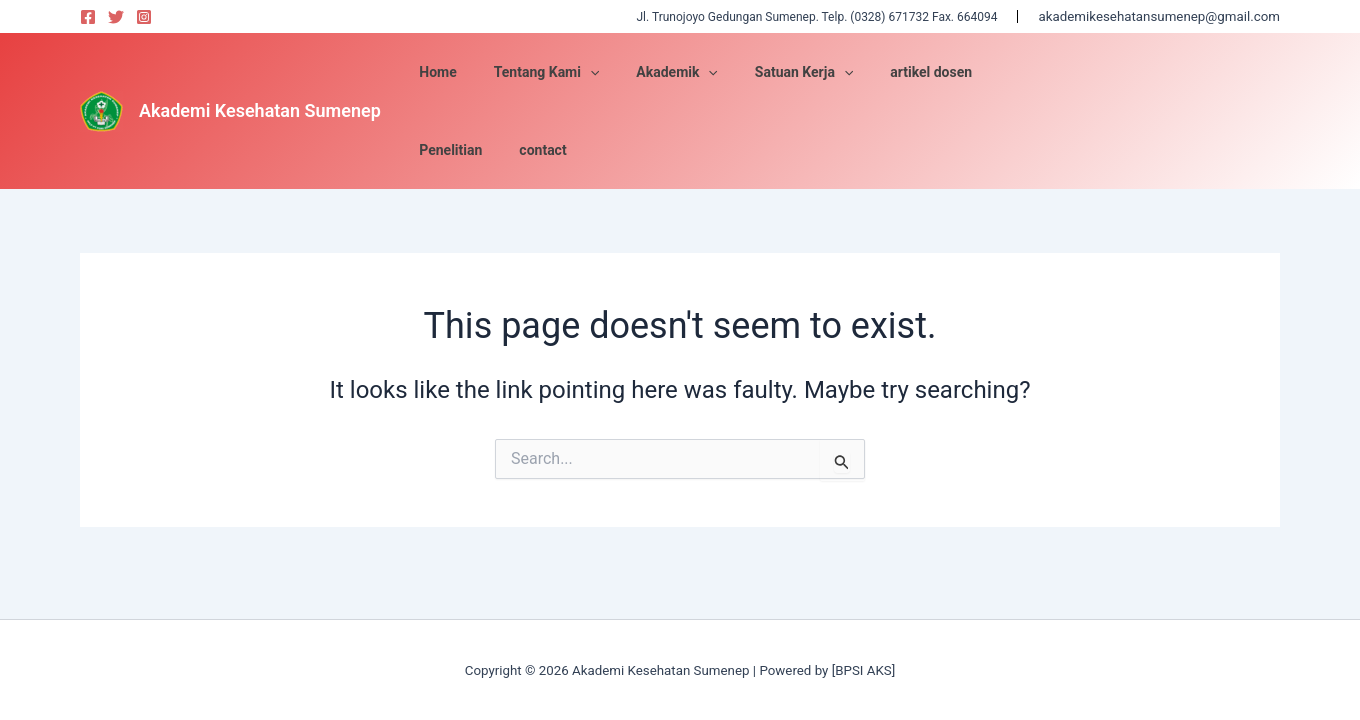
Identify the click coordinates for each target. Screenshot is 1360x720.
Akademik (773, 72)
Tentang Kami (651, 72)
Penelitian (1109, 72)
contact (1192, 72)
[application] (694, 72)
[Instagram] (144, 17)
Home (551, 72)
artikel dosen (1009, 72)
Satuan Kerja (890, 72)
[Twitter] (116, 17)
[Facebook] (88, 17)
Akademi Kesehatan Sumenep (260, 71)
